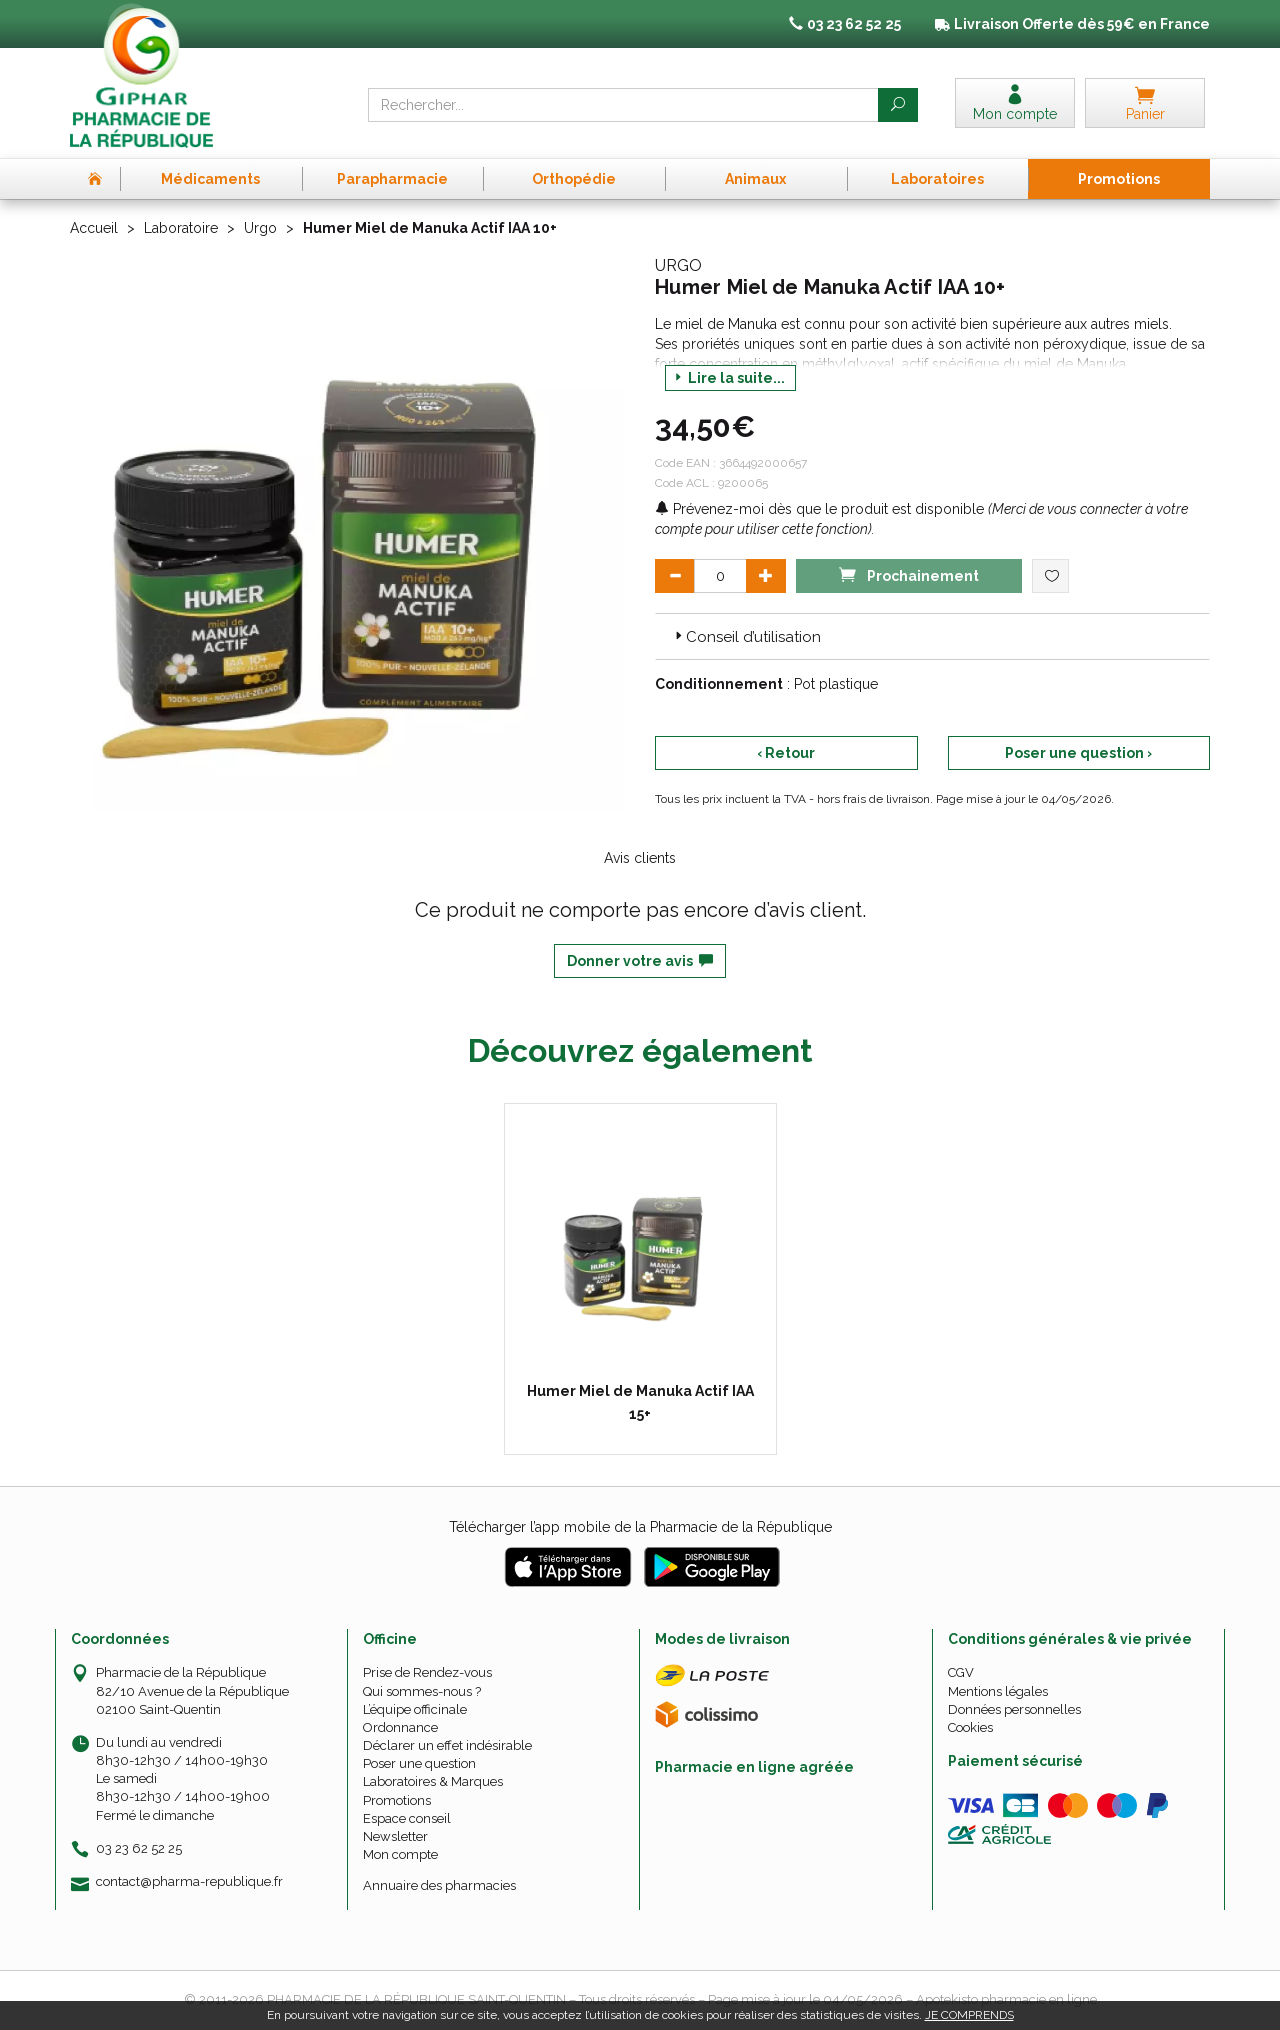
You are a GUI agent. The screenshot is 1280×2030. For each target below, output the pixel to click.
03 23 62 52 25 (139, 1848)
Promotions (397, 1800)
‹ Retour (786, 753)
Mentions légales (998, 1691)
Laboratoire (181, 228)
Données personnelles (1014, 1709)
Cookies (970, 1727)
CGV (961, 1672)
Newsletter (395, 1836)
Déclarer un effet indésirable (447, 1745)
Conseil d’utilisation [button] (746, 637)
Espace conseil (407, 1818)
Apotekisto (1006, 1999)
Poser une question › (1078, 753)
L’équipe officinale (415, 1709)
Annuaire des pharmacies (439, 1885)
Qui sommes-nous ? (422, 1691)
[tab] (932, 636)
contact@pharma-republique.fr (189, 1882)
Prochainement (909, 574)
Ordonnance (400, 1727)
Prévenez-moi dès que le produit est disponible (819, 509)
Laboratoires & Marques (433, 1781)
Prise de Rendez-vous (427, 1672)
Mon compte (400, 1854)
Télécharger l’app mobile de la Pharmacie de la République (640, 1527)
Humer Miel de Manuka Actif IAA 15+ (640, 1402)
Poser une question (419, 1763)
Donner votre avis (640, 961)
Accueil (94, 228)
